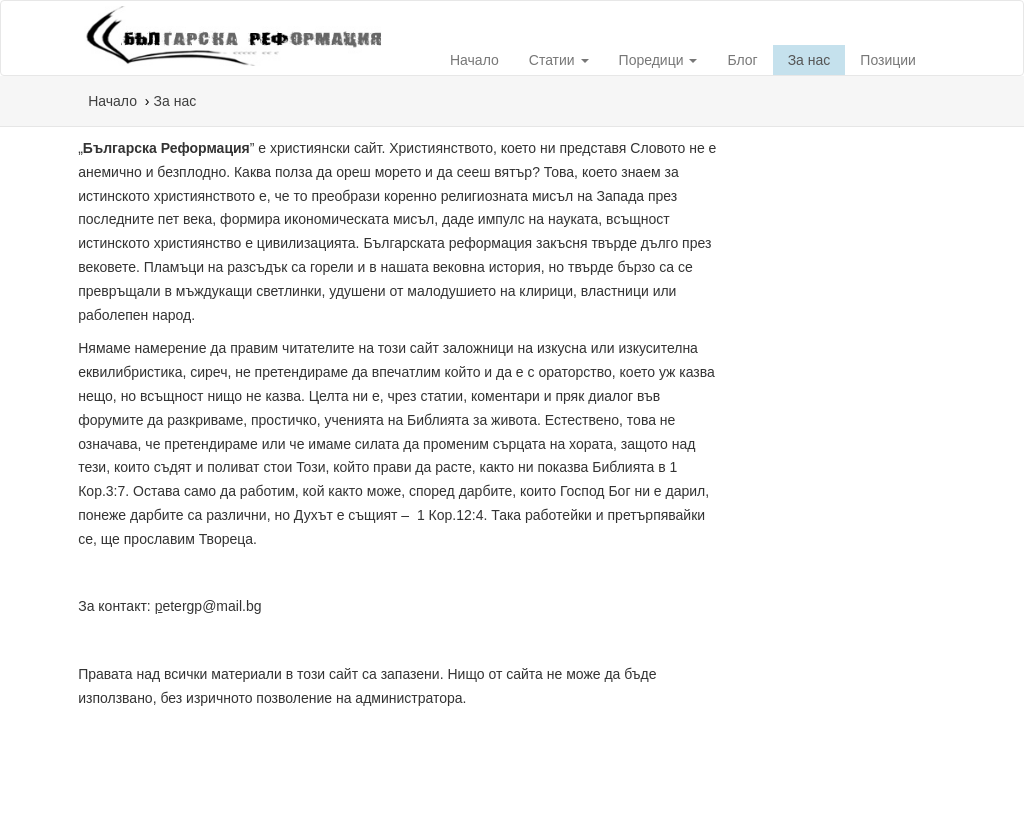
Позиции (888, 60)
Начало (474, 60)
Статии (559, 60)
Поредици (658, 60)
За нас (809, 60)
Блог (742, 60)
